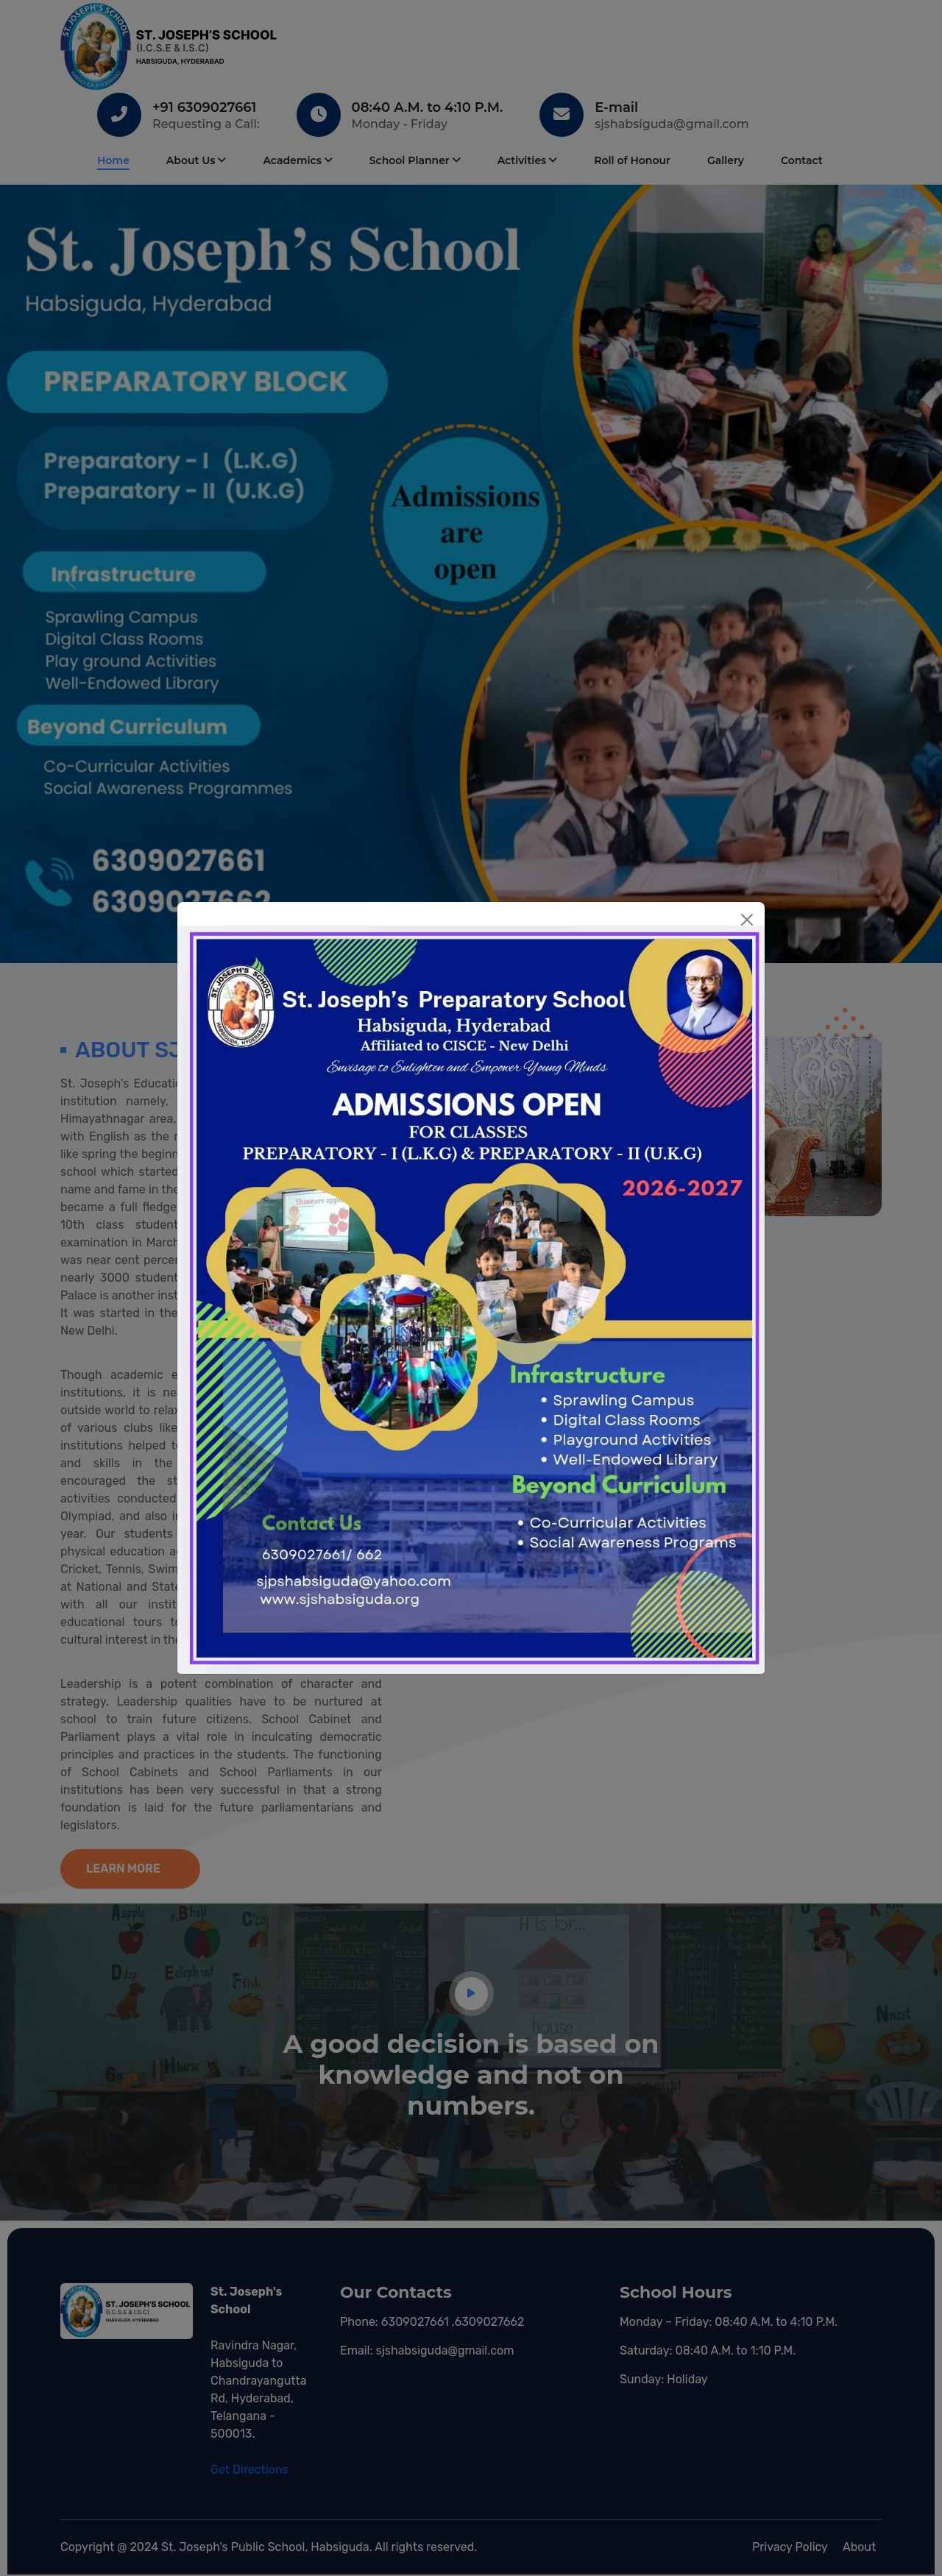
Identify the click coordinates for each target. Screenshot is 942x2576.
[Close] (747, 920)
